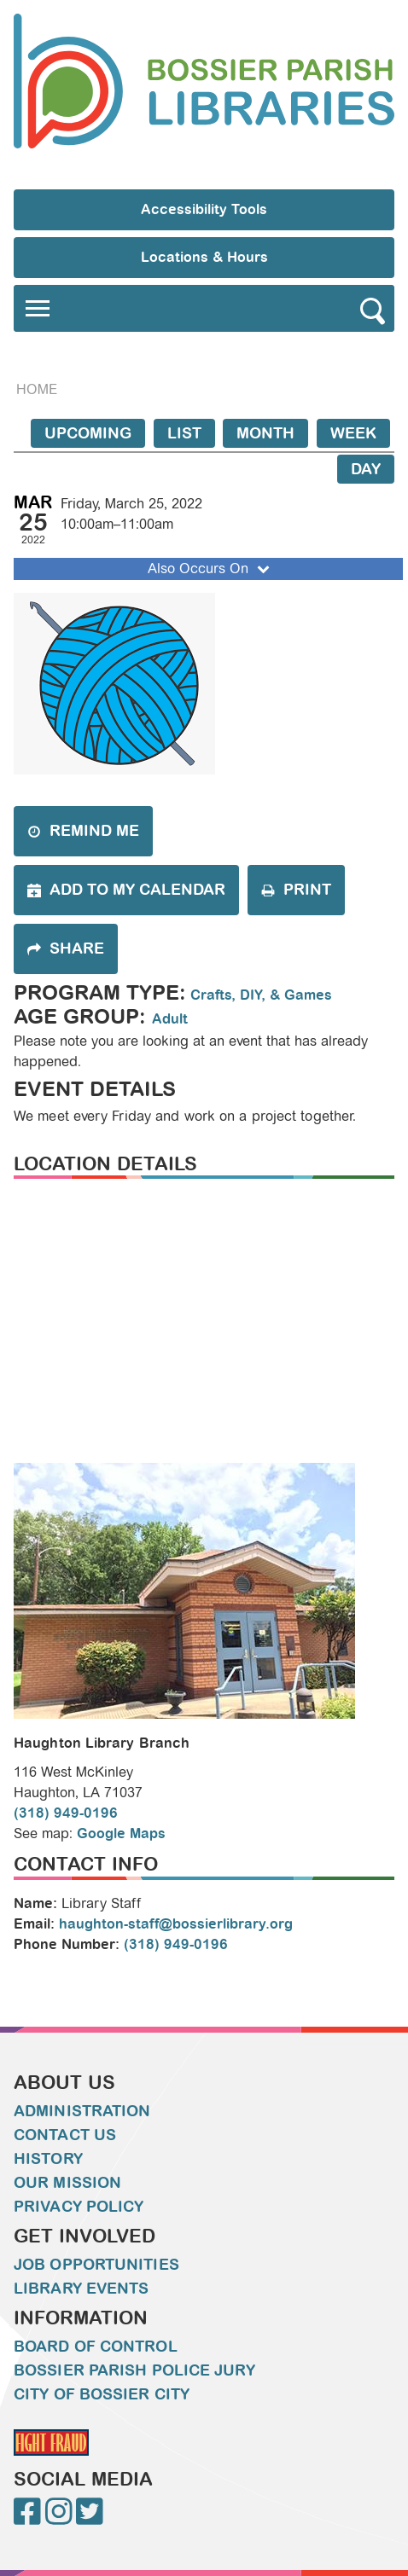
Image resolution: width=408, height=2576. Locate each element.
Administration (82, 2111)
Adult (170, 1019)
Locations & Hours (204, 257)
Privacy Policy (78, 2206)
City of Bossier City (101, 2394)
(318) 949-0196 (66, 1813)
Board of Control (96, 2346)
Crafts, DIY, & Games (261, 995)
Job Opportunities (96, 2264)
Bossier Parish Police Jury (134, 2370)
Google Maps (121, 1833)
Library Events (81, 2288)
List (184, 433)
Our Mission (67, 2182)
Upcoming (87, 433)
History (48, 2159)
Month (265, 433)
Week (353, 433)
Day (366, 469)
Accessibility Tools (204, 209)
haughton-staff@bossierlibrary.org (176, 1924)
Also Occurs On (210, 568)
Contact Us (65, 2135)
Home (36, 389)
